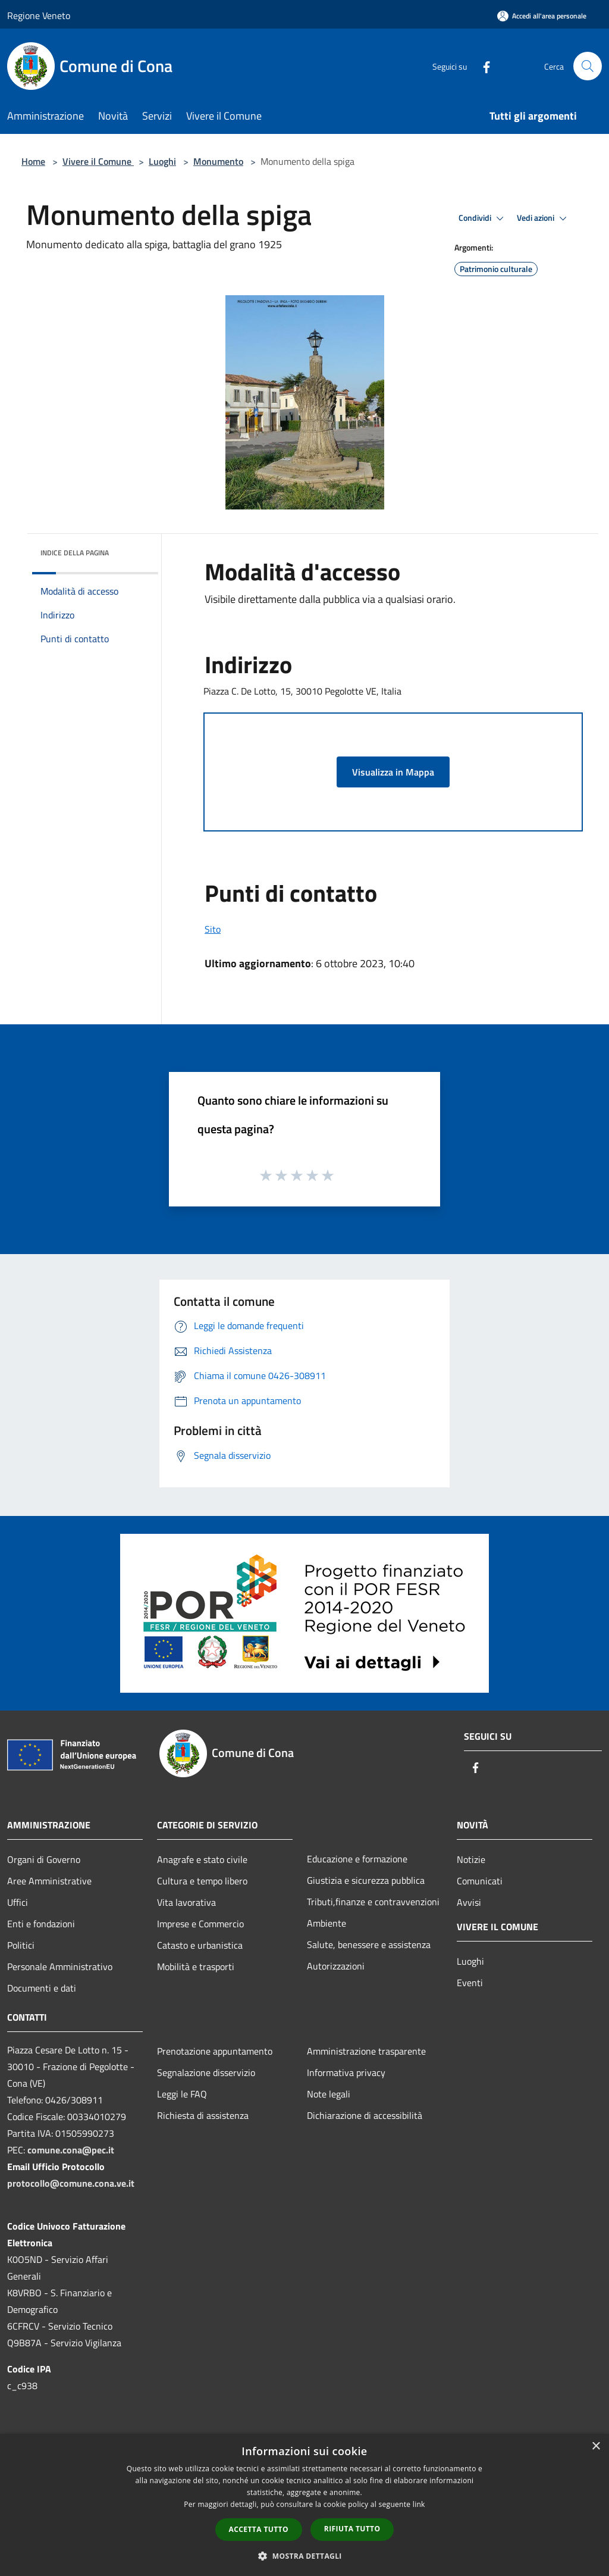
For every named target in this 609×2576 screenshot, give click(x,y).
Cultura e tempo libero (202, 1881)
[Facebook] (482, 66)
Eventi (470, 1982)
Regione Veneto (38, 15)
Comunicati (480, 1881)
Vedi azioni (543, 218)
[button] (304, 2556)
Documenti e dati (41, 1988)
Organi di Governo (43, 1859)
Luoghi (162, 161)
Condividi (483, 218)
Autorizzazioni (336, 1966)
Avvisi (469, 1902)
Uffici (17, 1902)
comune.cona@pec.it (70, 2150)
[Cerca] (587, 66)
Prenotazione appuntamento (214, 2051)
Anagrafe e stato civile (202, 1859)
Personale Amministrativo (59, 1966)
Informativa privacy (346, 2072)
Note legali (328, 2094)
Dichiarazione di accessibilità (364, 2115)
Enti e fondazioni (41, 1924)
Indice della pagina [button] (74, 552)
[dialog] (304, 2505)
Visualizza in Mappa (393, 772)
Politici (20, 1945)
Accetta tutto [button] (258, 2529)
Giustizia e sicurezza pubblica (366, 1880)
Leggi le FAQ (182, 2094)
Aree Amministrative (49, 1881)
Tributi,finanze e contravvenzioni (373, 1902)
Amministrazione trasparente (366, 2051)
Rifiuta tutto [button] (352, 2529)
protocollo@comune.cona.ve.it (70, 2183)
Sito (213, 929)
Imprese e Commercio (200, 1924)
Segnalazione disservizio (206, 2072)
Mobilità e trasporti (195, 1966)
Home (33, 161)
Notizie (471, 1859)
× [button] (595, 2446)
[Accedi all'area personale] (542, 16)
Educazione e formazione (357, 1859)
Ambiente (326, 1923)
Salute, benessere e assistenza (369, 1944)
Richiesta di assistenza (203, 2115)
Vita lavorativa (186, 1902)
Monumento (218, 161)
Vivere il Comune (98, 161)
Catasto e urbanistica (200, 1945)
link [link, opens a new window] (419, 2504)
